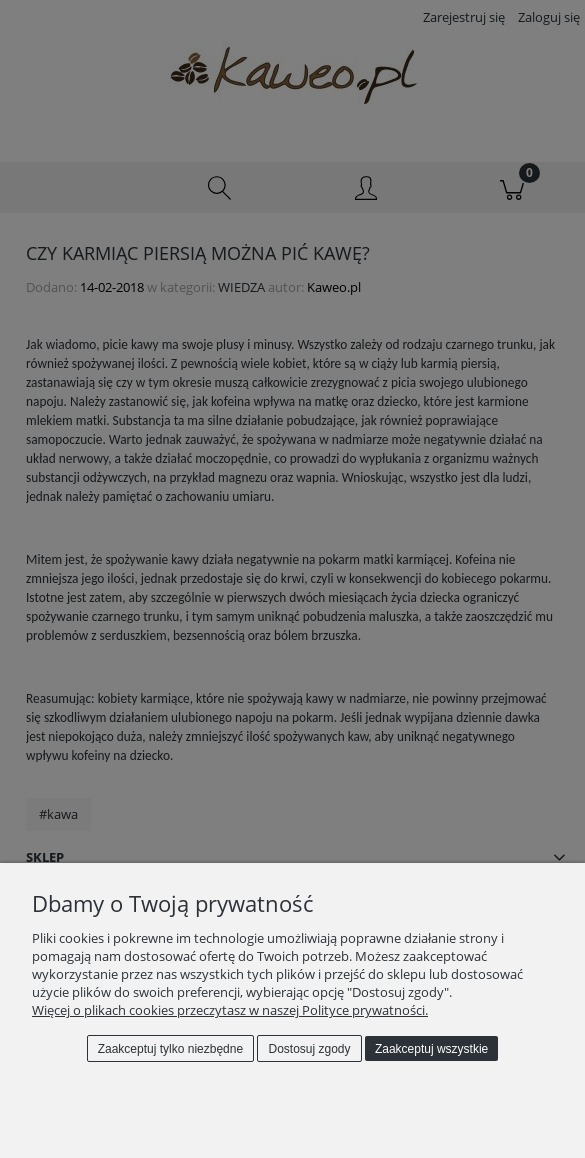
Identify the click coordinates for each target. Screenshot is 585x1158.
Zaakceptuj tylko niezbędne (170, 1049)
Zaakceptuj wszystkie (431, 1049)
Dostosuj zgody (310, 1049)
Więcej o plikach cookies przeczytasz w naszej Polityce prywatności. (230, 1010)
